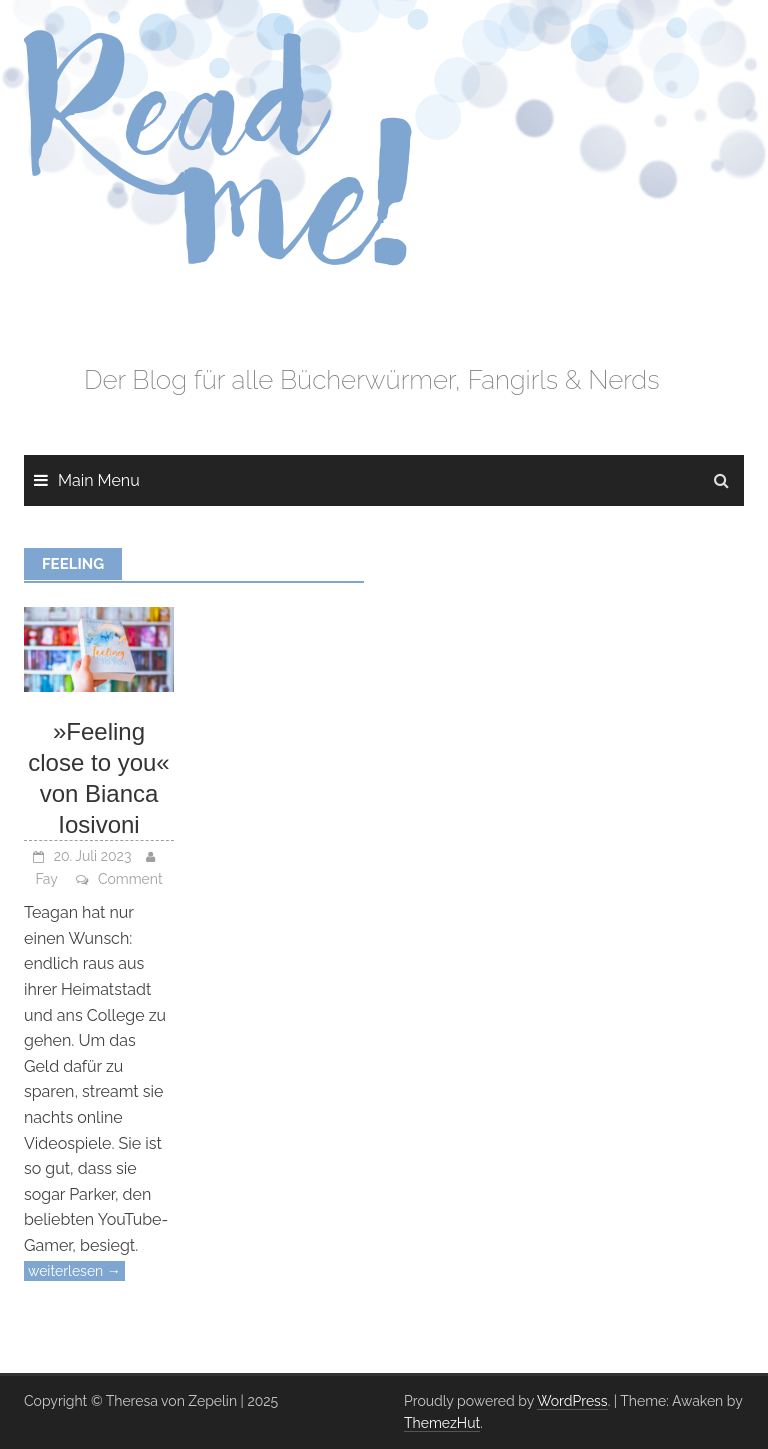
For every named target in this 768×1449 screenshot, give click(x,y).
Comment (130, 879)
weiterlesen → (74, 1271)
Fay (46, 879)
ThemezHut (442, 1423)
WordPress (572, 1401)
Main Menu (99, 480)
